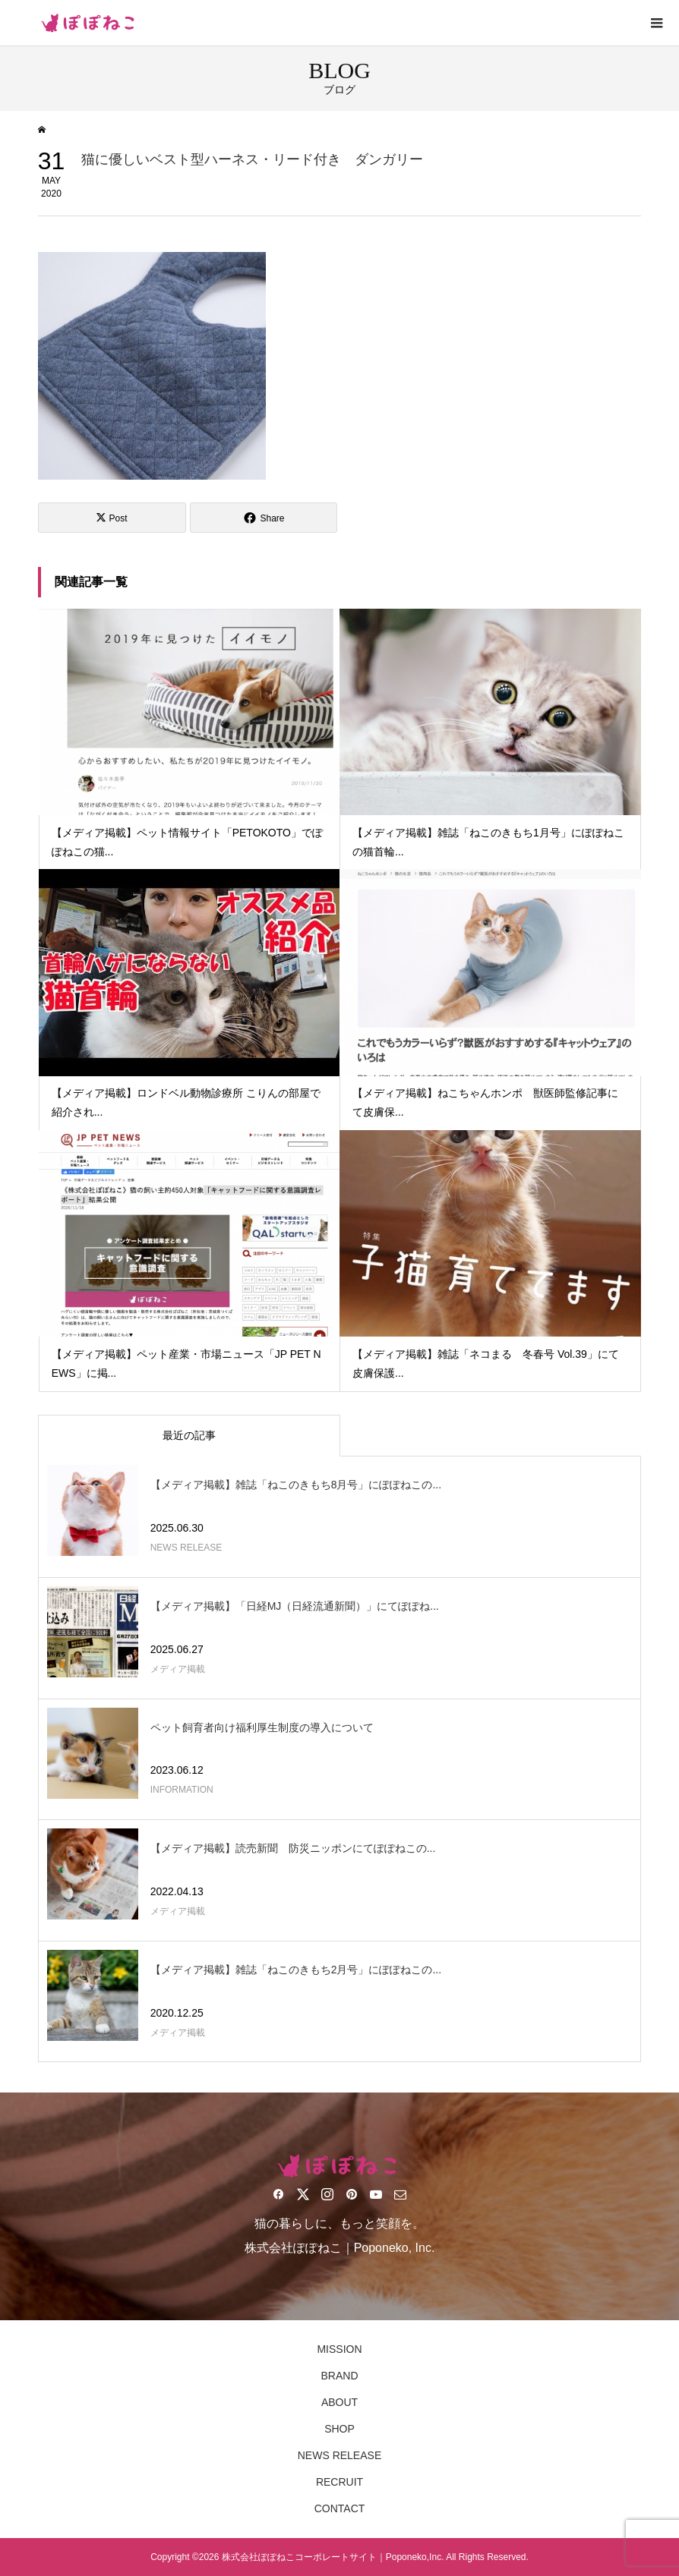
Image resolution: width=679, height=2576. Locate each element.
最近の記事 (189, 1435)
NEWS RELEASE (339, 2455)
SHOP (339, 2429)
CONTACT (339, 2508)
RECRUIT (339, 2482)
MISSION (339, 2349)
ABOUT (339, 2402)
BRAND (339, 2376)
